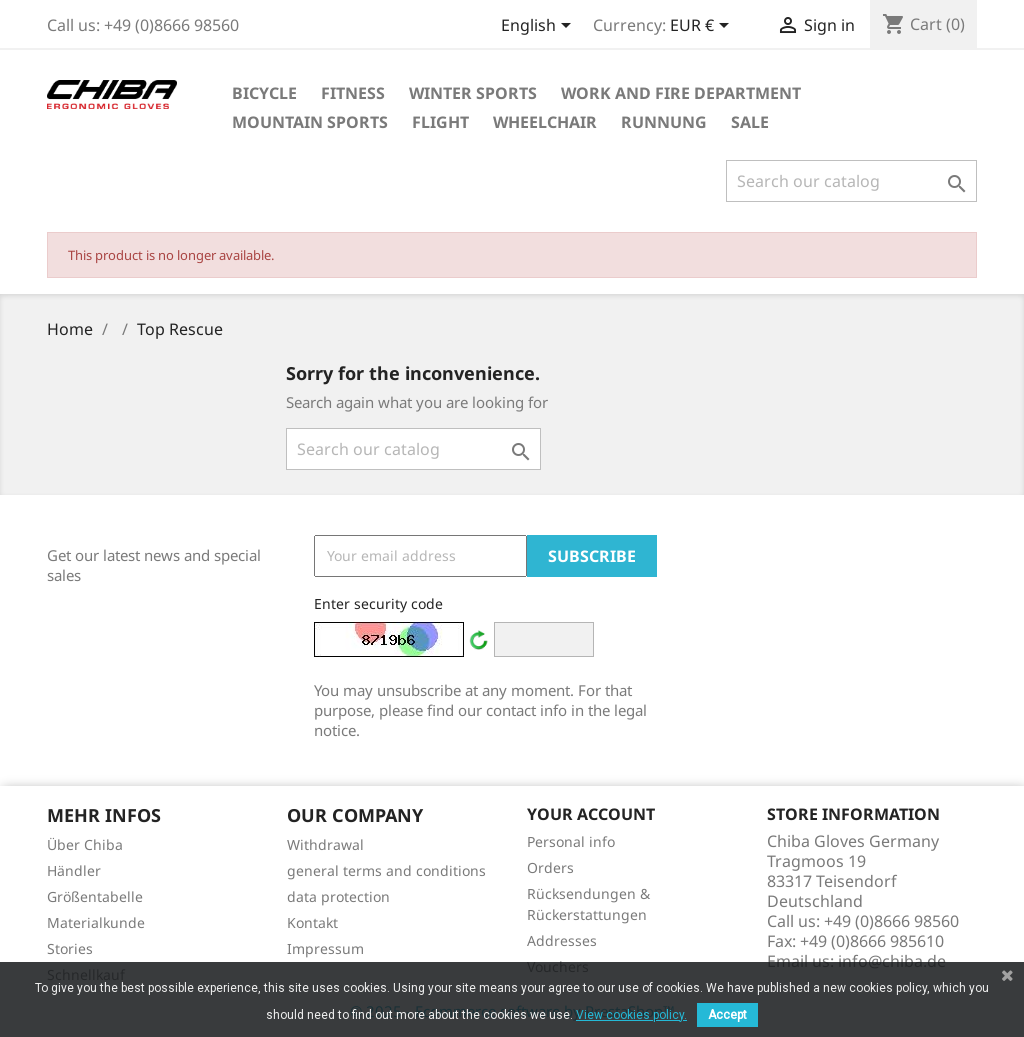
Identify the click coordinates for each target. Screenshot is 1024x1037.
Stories (70, 948)
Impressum (325, 948)
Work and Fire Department (681, 93)
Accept (727, 1015)
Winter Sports (473, 93)
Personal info (571, 841)
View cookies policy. (631, 1015)
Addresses (562, 940)
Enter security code (378, 603)
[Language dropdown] (539, 27)
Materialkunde (96, 922)
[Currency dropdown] (703, 27)
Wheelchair (545, 122)
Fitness (353, 93)
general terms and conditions (386, 870)
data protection (338, 896)
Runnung (664, 122)
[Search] (851, 181)
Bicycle (264, 93)
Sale (750, 122)
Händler (74, 870)
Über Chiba (85, 844)
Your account (591, 814)
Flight (440, 122)
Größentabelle (95, 896)
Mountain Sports (310, 122)
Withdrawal (325, 844)
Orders (550, 867)
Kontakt (312, 922)
